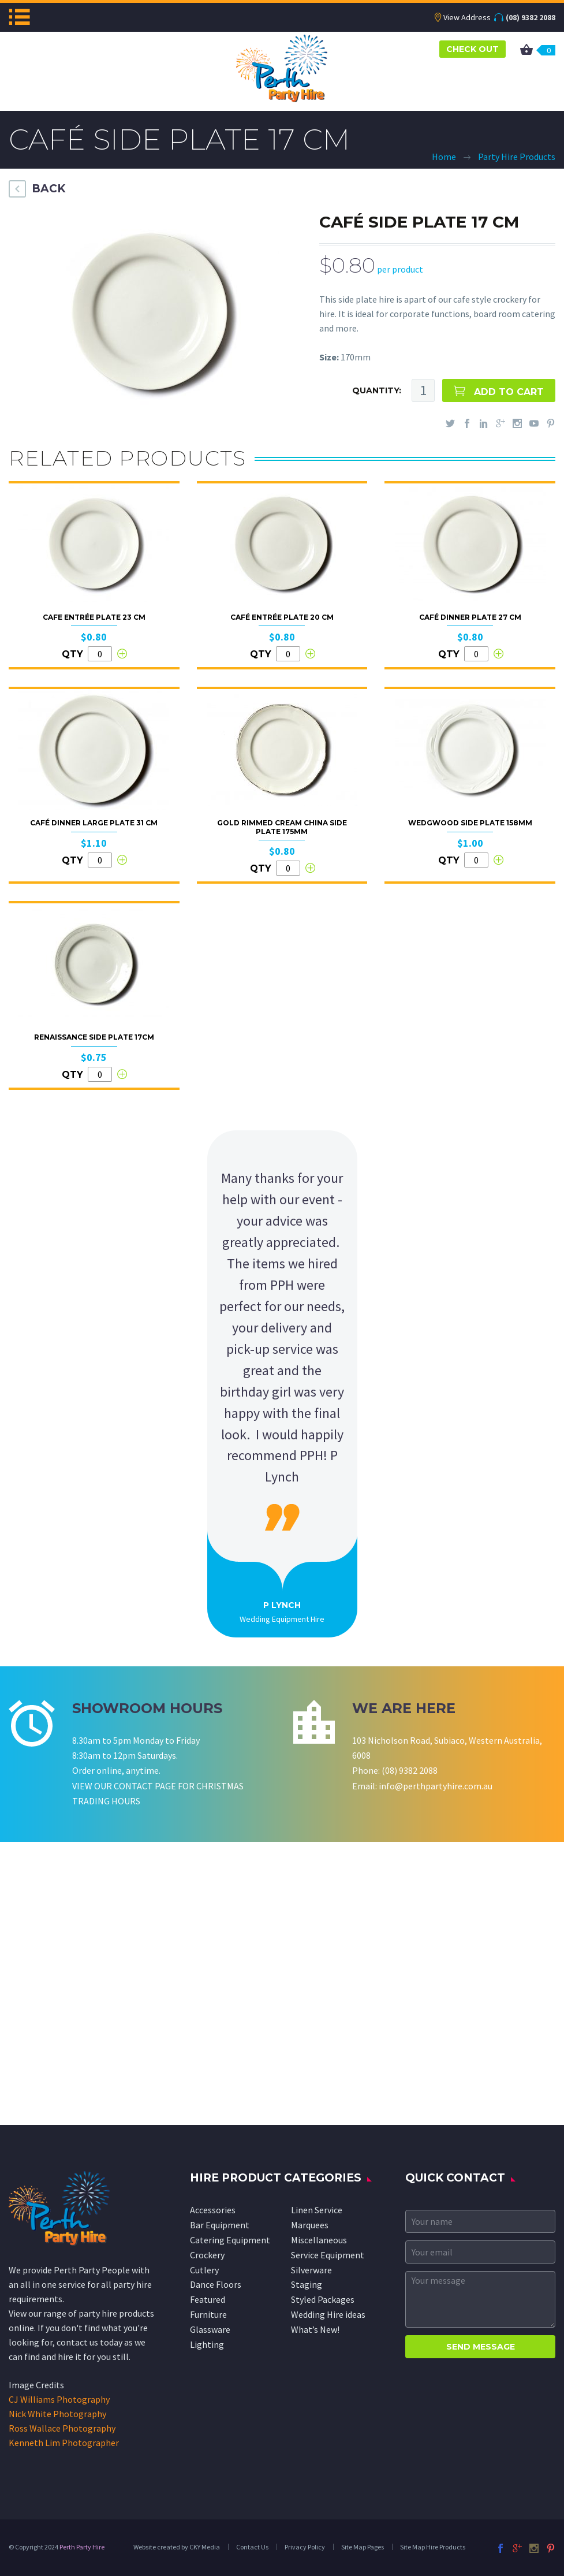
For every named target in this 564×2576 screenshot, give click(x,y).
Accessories (213, 2210)
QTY (72, 654)
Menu (19, 17)
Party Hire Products (516, 156)
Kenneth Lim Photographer (64, 2442)
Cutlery (204, 2270)
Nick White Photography (57, 2413)
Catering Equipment (230, 2240)
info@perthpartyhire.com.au (435, 1786)
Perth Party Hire (81, 2547)
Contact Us (252, 2547)
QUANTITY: (376, 390)
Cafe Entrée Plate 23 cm (94, 617)
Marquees (309, 2225)
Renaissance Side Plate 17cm (94, 1037)
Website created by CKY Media (176, 2547)
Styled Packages (322, 2299)
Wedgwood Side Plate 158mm (470, 822)
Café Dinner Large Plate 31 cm (94, 822)
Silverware (311, 2270)
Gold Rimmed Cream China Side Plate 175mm (282, 826)
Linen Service (316, 2210)
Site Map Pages (362, 2547)
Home (444, 156)
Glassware (210, 2329)
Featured (207, 2299)
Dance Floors (215, 2284)
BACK (48, 188)
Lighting (207, 2344)
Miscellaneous (319, 2240)
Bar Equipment (219, 2225)
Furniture (208, 2314)
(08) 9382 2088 (530, 17)
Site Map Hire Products (432, 2547)
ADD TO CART (509, 391)
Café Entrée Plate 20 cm (282, 617)
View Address (467, 17)
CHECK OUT (472, 49)
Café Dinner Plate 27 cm (470, 617)
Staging (306, 2284)
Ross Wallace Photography (62, 2428)
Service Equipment (327, 2255)
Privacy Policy (305, 2547)
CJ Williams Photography (59, 2399)
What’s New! (315, 2329)
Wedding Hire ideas (328, 2314)
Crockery (207, 2255)
